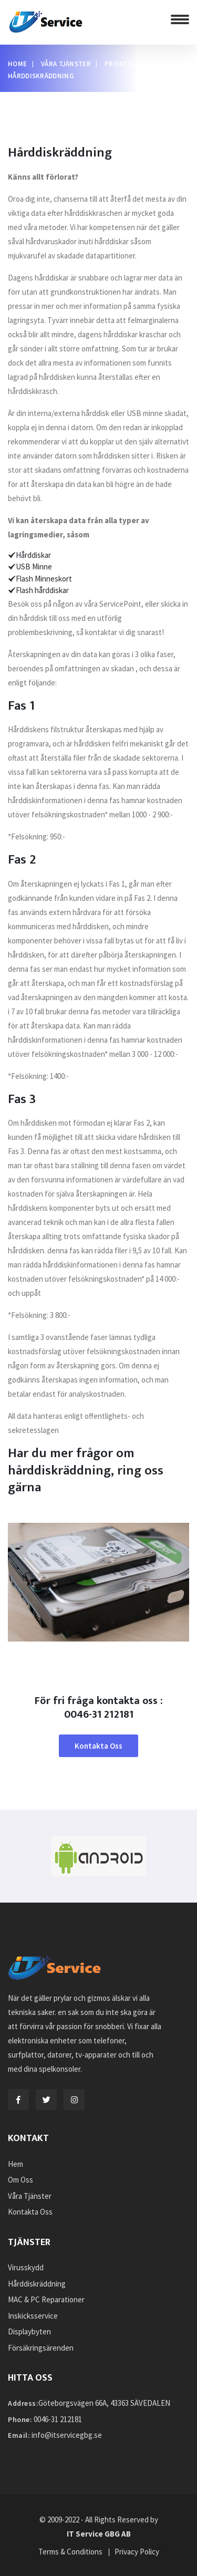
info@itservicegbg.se (67, 2435)
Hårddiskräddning (37, 2284)
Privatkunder (129, 63)
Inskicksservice (33, 2316)
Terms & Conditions (70, 2552)
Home (17, 63)
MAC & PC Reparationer (46, 2299)
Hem (15, 2164)
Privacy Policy (137, 2552)
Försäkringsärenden (41, 2348)
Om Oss (20, 2180)
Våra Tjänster (66, 63)
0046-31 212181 (58, 2419)
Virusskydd (26, 2267)
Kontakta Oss (98, 1746)
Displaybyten (29, 2331)
